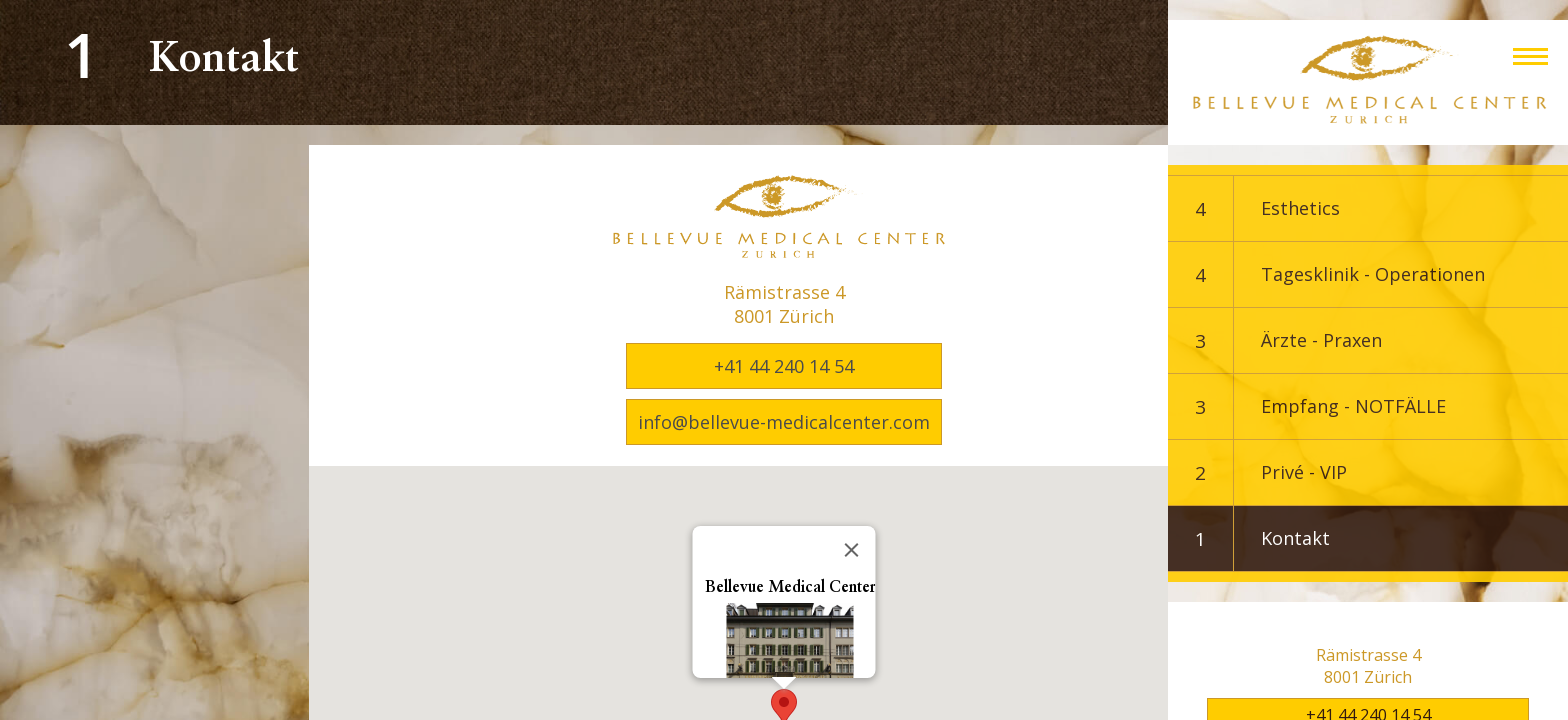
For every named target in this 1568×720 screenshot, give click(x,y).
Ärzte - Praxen (1321, 340)
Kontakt (1295, 538)
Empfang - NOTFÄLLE (1353, 406)
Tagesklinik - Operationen (1373, 274)
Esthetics (1300, 208)
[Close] (852, 550)
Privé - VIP (1304, 472)
